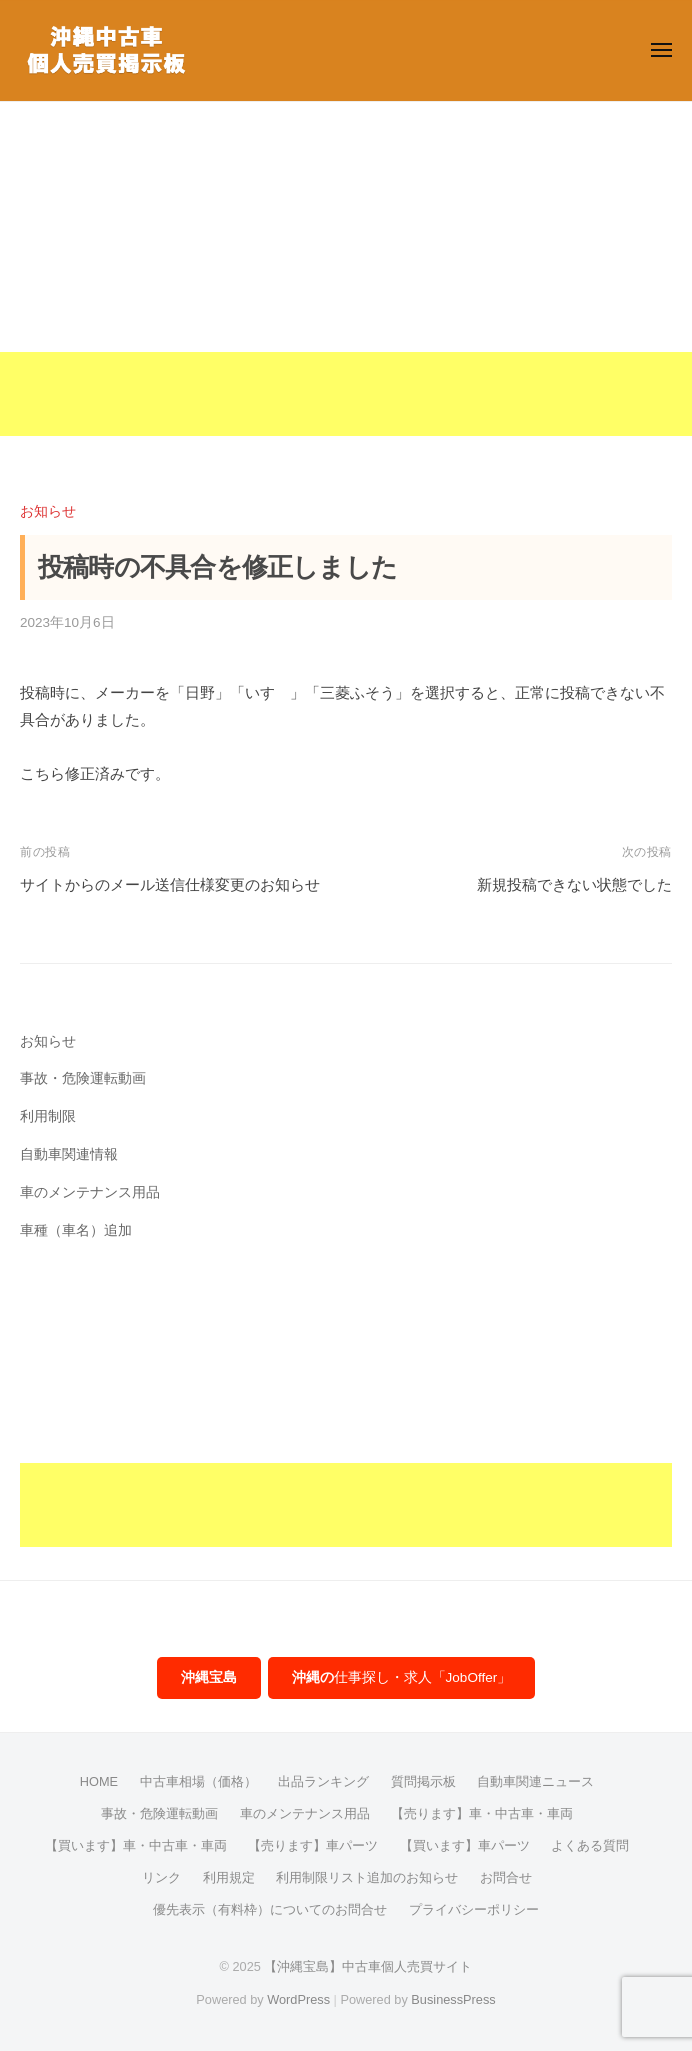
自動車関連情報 (69, 1154)
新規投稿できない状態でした (574, 884)
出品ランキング (323, 1781)
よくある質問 (590, 1845)
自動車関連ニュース (535, 1781)
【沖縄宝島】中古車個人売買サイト (368, 1966)
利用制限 (48, 1116)
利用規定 (229, 1877)
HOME (99, 1781)
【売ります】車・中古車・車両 (482, 1813)
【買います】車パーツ (465, 1845)
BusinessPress (453, 1999)
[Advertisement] (346, 296)
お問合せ (506, 1877)
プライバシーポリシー (474, 1909)
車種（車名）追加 (76, 1230)
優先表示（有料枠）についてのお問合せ (270, 1909)
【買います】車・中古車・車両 (136, 1845)
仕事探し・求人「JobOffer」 (402, 1677)
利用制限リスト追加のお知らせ (367, 1877)
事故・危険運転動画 (83, 1078)
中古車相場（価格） (198, 1781)
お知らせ (48, 511)
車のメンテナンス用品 (90, 1192)
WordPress (298, 1999)
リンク (161, 1877)
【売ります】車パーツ (313, 1845)
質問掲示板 (423, 1781)
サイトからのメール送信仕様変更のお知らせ (170, 884)
